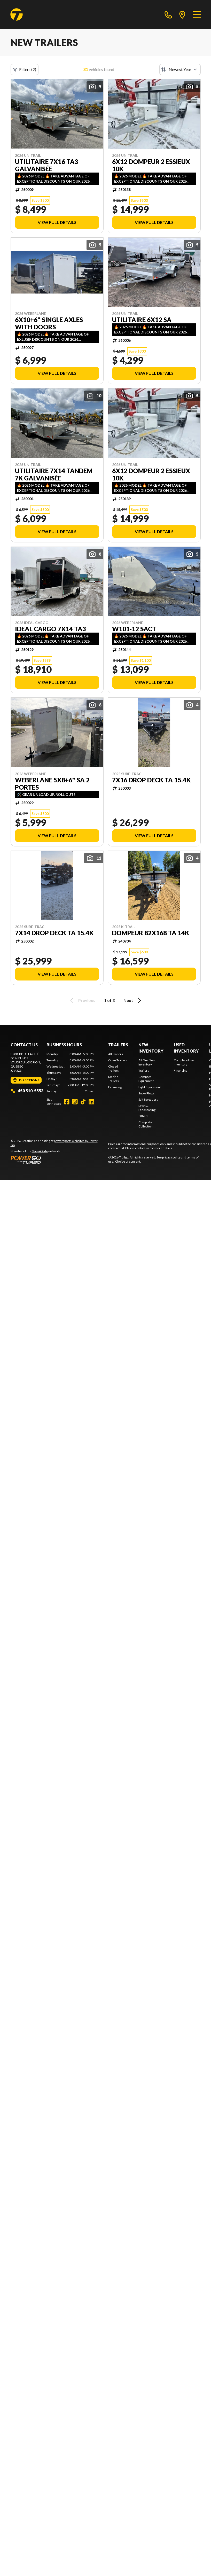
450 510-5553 (27, 1090)
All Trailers (115, 1054)
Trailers (118, 1044)
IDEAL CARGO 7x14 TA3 (50, 629)
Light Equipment (149, 1087)
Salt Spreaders (148, 1099)
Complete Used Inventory (185, 1062)
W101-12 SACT (134, 629)
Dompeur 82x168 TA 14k (150, 933)
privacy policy (171, 1157)
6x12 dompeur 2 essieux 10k (151, 165)
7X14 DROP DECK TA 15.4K (54, 933)
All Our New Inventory (146, 1062)
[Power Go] (55, 1159)
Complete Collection (145, 1124)
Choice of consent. (128, 1161)
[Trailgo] (16, 14)
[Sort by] (180, 69)
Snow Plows (146, 1093)
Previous (81, 1000)
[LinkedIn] (91, 1102)
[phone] (168, 14)
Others (143, 1116)
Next (133, 1000)
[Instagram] (75, 1102)
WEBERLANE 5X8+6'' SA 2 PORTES (52, 783)
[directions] (182, 14)
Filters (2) (24, 69)
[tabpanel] (70, 1072)
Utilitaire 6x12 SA (141, 319)
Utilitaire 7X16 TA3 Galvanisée (46, 165)
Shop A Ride (40, 1151)
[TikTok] (83, 1102)
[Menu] (197, 14)
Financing (115, 1087)
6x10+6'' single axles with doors (49, 323)
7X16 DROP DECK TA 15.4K (151, 780)
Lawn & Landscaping (146, 1108)
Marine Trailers (113, 1079)
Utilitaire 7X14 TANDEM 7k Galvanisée (53, 474)
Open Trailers (117, 1060)
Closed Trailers (113, 1068)
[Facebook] (67, 1102)
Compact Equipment (146, 1079)
